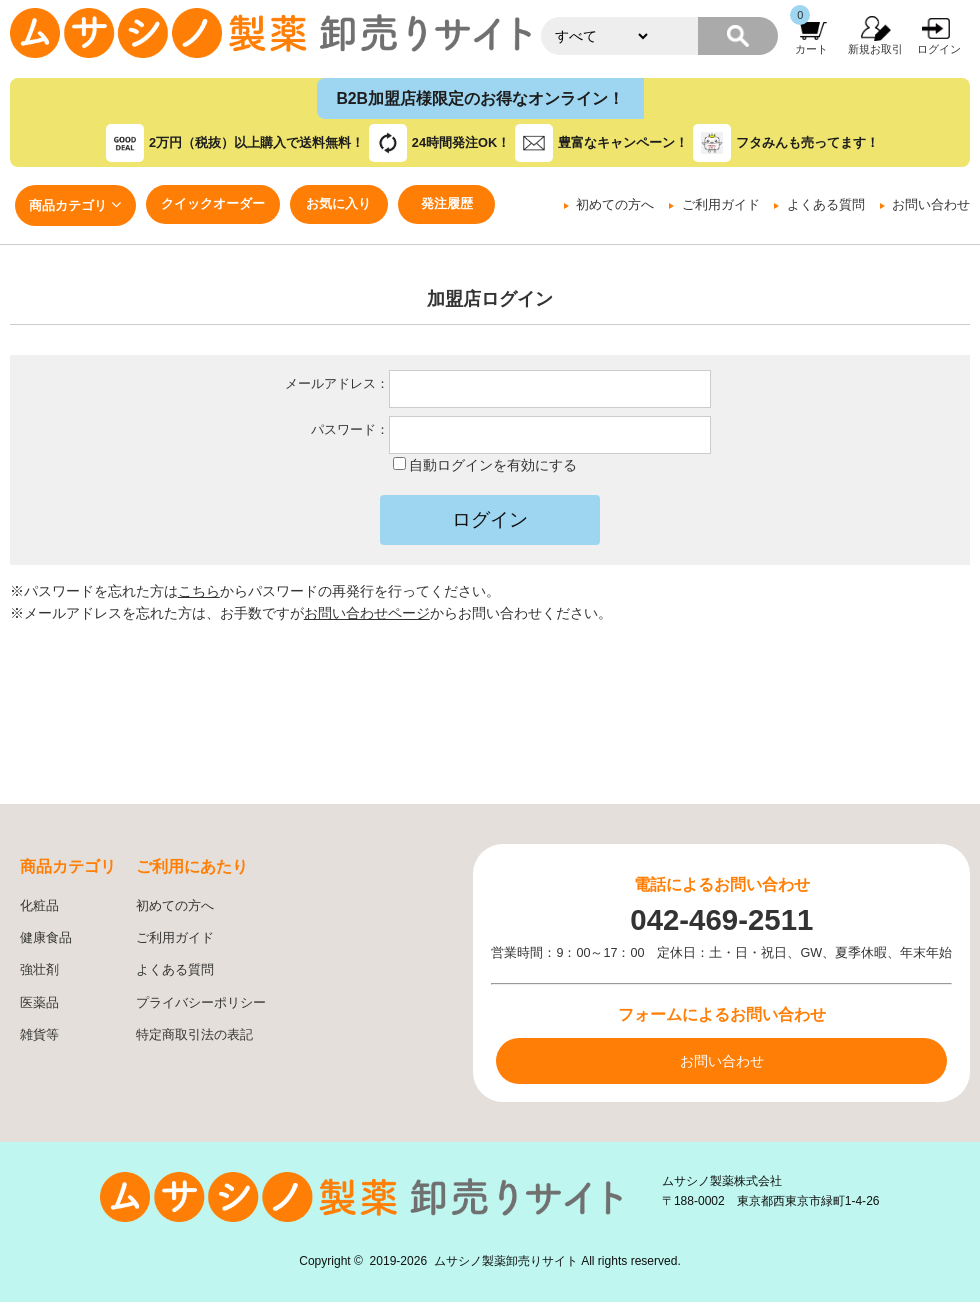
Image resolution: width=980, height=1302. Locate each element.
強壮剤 (39, 970)
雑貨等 (39, 1035)
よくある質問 (826, 205)
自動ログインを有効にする (493, 465)
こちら (199, 591)
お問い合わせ (931, 205)
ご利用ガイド (721, 205)
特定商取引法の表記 (194, 1035)
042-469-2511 (721, 919)
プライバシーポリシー (201, 1003)
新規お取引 (875, 49)
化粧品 (39, 906)
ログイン (939, 49)
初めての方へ (615, 205)
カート (811, 49)
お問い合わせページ (367, 613)
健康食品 (46, 938)
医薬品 (39, 1003)
